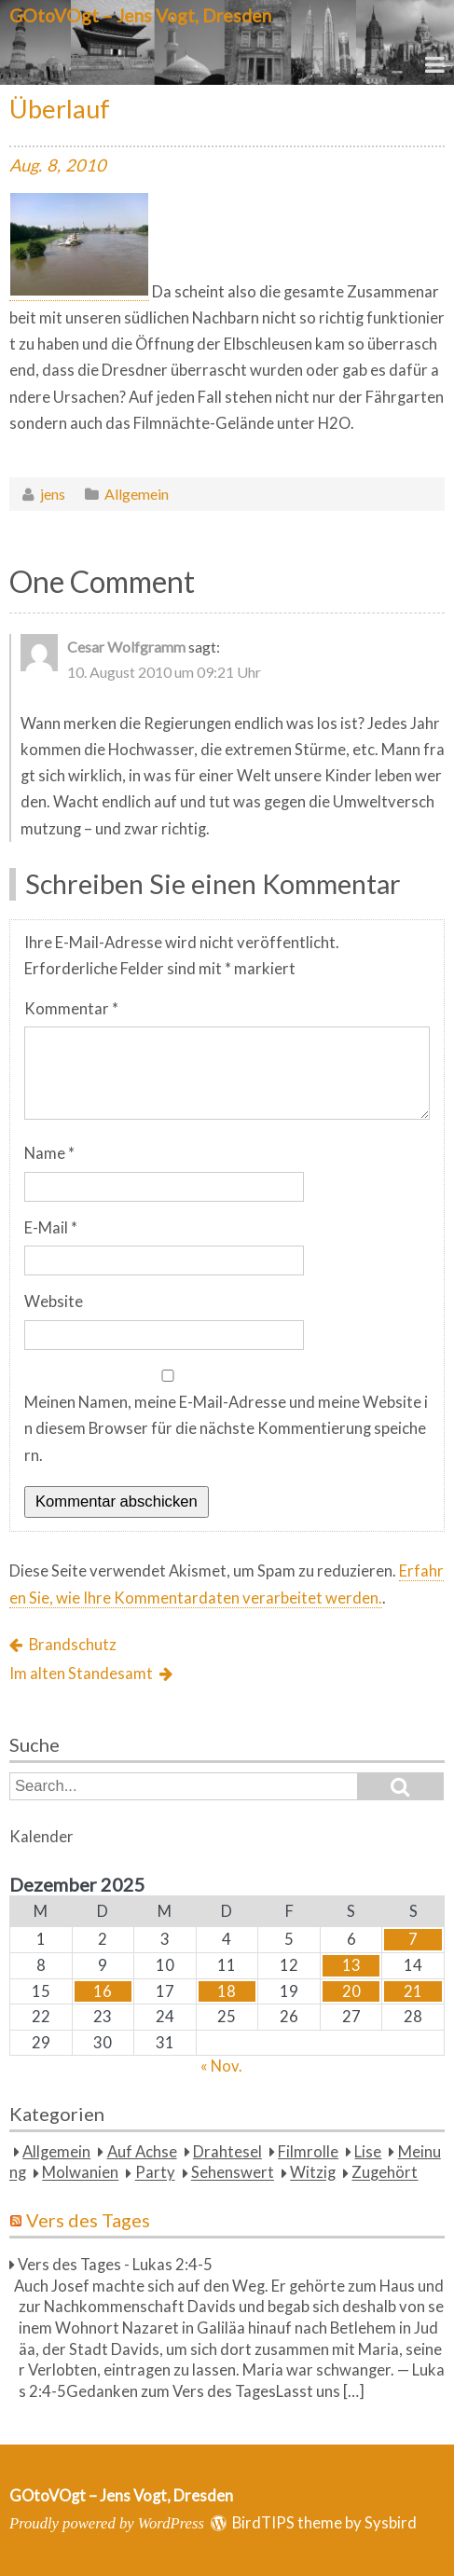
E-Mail (50, 1228)
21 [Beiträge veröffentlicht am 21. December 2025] (413, 1991)
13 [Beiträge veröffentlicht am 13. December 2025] (351, 1965)
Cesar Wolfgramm (126, 646)
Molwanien (80, 2173)
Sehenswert (232, 2173)
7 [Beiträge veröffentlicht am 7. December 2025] (413, 1939)
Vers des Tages (88, 2220)
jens (52, 494)
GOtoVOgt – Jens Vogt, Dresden (140, 15)
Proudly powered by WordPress (106, 2523)
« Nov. (221, 2066)
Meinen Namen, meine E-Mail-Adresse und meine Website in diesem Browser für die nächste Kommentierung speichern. (226, 1429)
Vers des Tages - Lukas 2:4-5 (115, 2264)
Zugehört (384, 2173)
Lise (367, 2151)
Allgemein (136, 494)
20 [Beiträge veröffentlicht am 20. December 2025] (351, 1991)
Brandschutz (73, 1644)
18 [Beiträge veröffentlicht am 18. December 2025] (226, 1991)
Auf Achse (142, 2151)
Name (49, 1153)
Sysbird (391, 2523)
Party (155, 2173)
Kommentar (71, 1008)
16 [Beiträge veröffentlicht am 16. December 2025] (102, 1991)
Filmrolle (308, 2151)
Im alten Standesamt (81, 1673)
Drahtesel (227, 2151)
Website (53, 1301)
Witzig (313, 2173)
